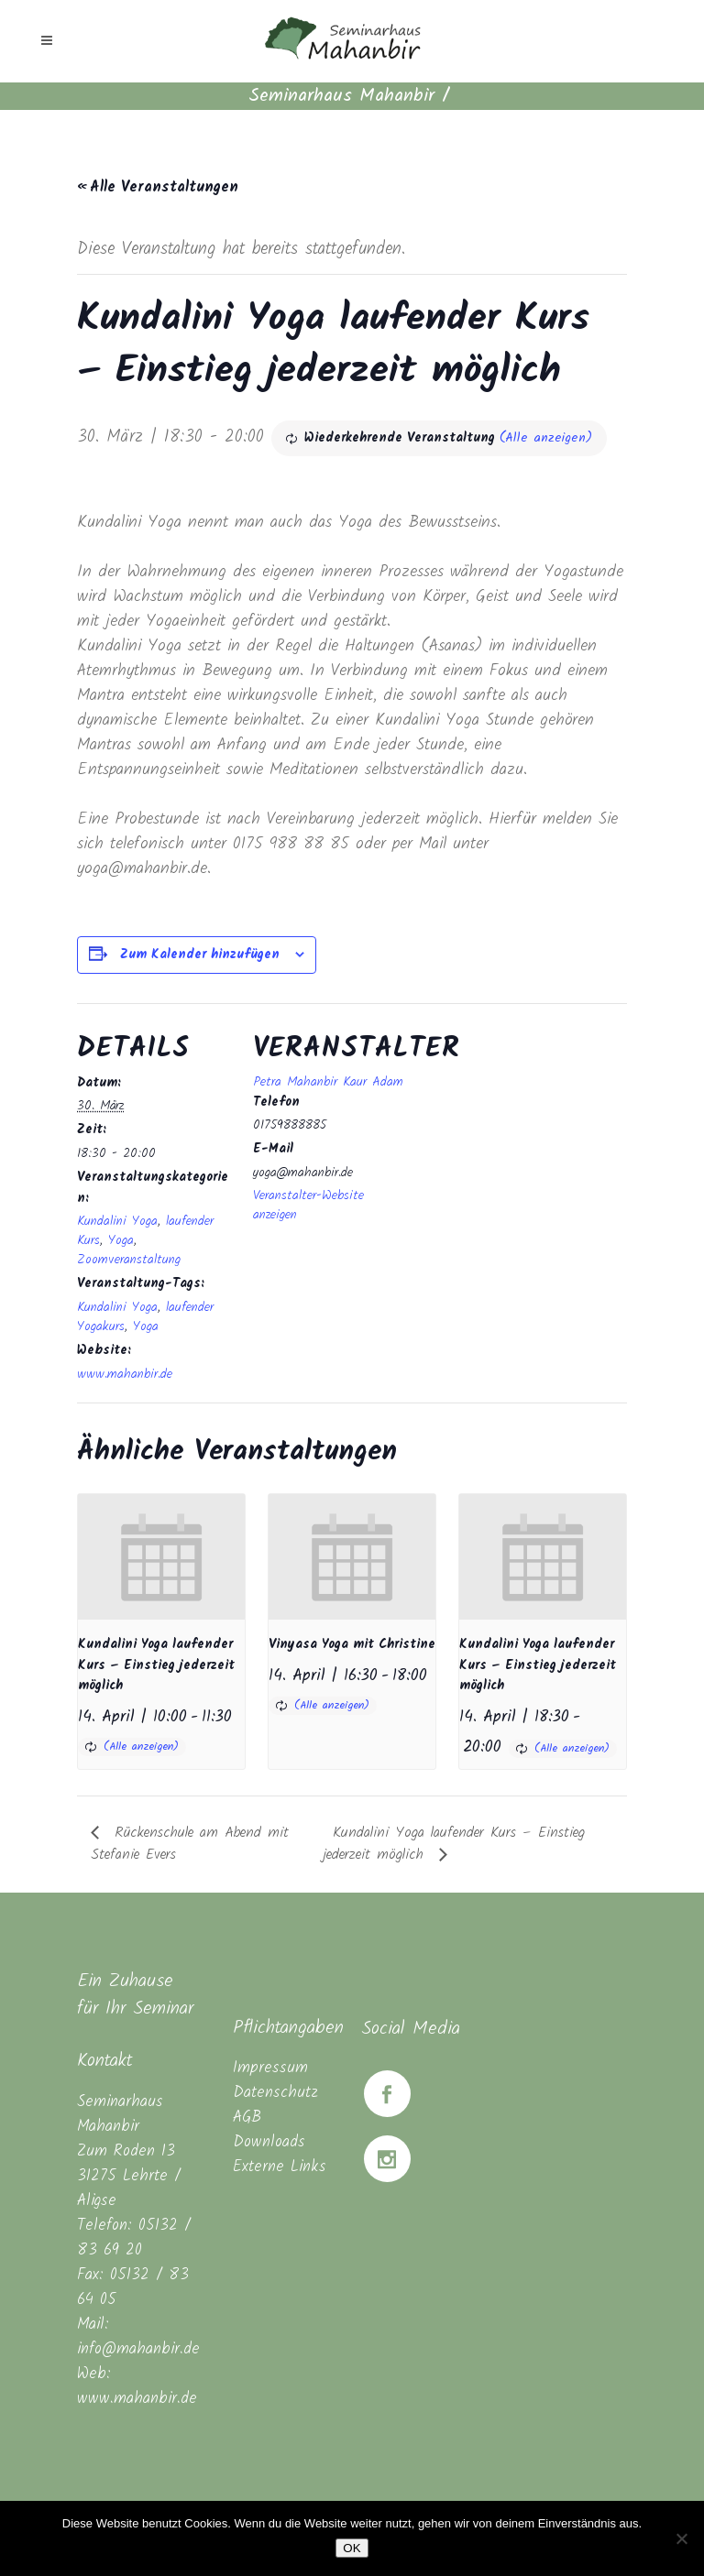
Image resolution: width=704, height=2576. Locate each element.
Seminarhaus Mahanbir (341, 96)
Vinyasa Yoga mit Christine (352, 1644)
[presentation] (161, 1557)
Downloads (269, 2142)
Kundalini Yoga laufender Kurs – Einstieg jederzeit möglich (156, 1665)
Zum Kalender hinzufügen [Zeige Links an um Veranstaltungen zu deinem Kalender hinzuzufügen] (200, 954)
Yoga (121, 1240)
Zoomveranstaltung (129, 1260)
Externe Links (279, 2167)
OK (351, 2548)
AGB (247, 2117)
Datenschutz (275, 2092)
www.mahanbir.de (124, 1374)
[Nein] (681, 2538)
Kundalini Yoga (117, 1221)
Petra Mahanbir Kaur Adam (328, 1082)
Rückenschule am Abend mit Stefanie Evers (190, 1843)
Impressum (270, 2068)
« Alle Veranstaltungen (157, 187)
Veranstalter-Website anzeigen (308, 1205)
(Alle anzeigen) (546, 438)
